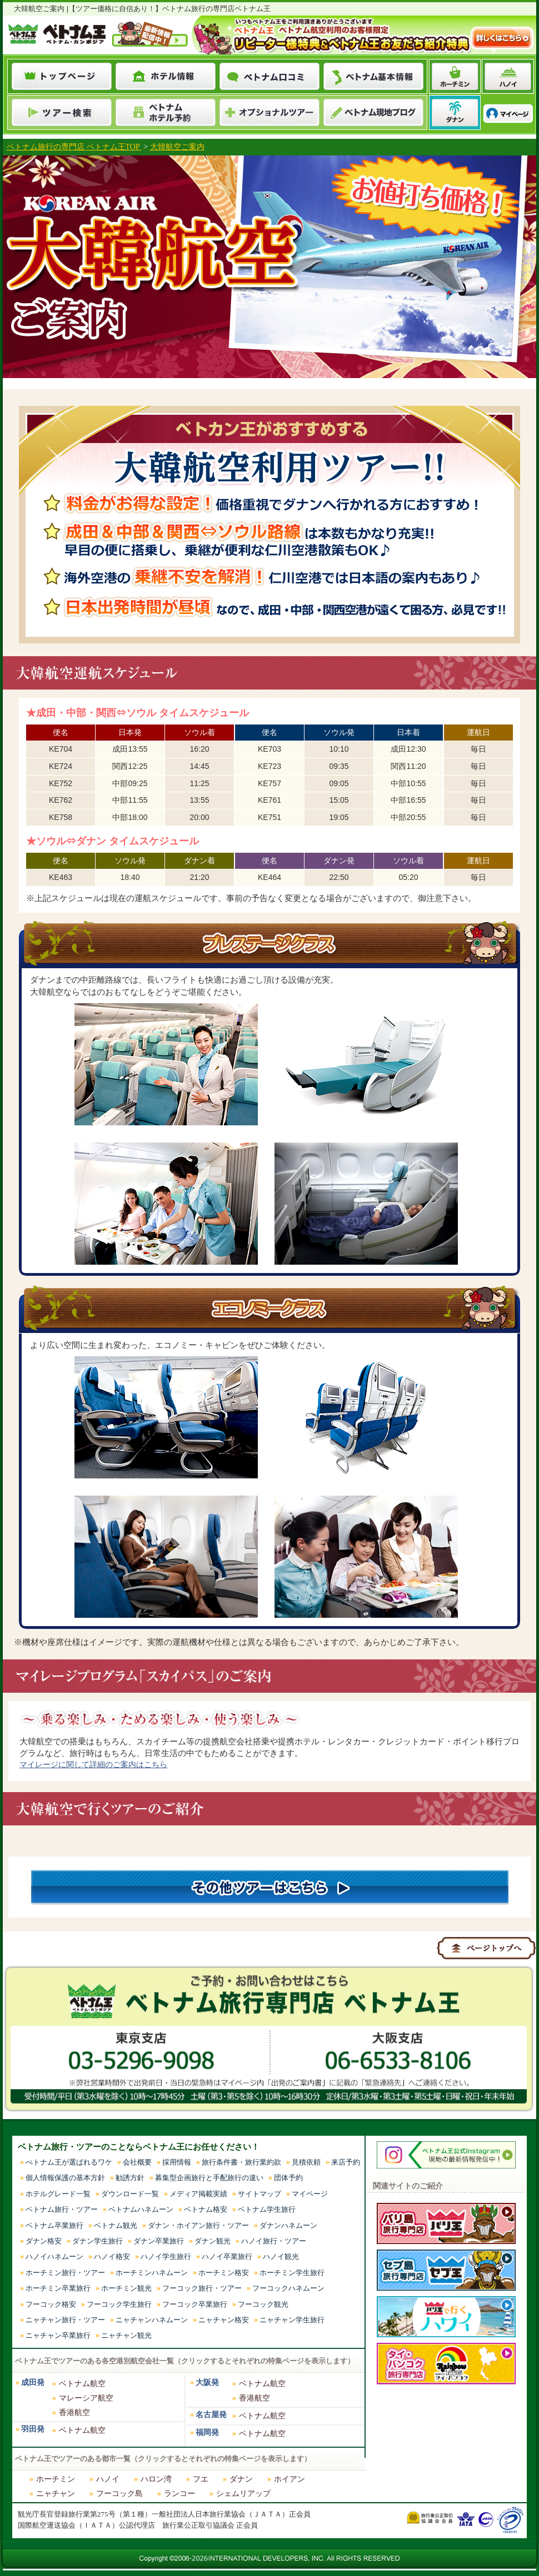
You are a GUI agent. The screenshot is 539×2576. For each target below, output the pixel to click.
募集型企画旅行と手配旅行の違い (209, 2178)
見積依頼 (306, 2162)
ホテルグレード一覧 (58, 2194)
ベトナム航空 (82, 2383)
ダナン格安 (44, 2241)
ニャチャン (55, 2493)
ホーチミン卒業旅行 (58, 2288)
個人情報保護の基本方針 (65, 2178)
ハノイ (107, 2479)
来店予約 (345, 2162)
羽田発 (32, 2429)
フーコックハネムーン (288, 2288)
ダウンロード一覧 (130, 2194)
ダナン (241, 2479)
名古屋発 (211, 2415)
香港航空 (74, 2412)
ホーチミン (55, 2479)
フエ (200, 2479)
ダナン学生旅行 (97, 2241)
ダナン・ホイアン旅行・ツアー (198, 2225)
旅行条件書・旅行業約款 (241, 2162)
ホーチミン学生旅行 (292, 2272)
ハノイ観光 (281, 2256)
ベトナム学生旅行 (267, 2209)
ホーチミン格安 (223, 2272)
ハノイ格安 (112, 2256)
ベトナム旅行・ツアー (62, 2209)
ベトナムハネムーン (140, 2209)
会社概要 (137, 2162)
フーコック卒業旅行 (194, 2304)
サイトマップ (259, 2194)
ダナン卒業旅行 (158, 2241)
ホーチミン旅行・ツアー (65, 2272)
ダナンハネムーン (288, 2225)
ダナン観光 (212, 2241)
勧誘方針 (130, 2178)
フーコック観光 (263, 2304)
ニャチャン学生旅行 (292, 2320)
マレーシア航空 (86, 2398)
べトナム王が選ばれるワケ (69, 2162)
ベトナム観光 (115, 2225)
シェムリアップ (243, 2493)
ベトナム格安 (205, 2209)
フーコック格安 (51, 2304)
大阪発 (207, 2382)
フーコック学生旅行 (119, 2304)
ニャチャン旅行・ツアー (65, 2320)
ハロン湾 (156, 2479)
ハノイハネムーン (54, 2256)
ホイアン (289, 2479)
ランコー (179, 2493)
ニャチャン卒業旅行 (58, 2335)
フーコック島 (119, 2493)
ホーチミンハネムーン (152, 2272)
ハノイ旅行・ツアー (273, 2241)
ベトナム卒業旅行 (54, 2225)
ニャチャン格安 (223, 2320)
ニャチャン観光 (126, 2335)
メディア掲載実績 (198, 2194)
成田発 (32, 2382)
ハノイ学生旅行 (166, 2256)
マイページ (310, 2194)
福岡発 (207, 2432)
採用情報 (176, 2162)
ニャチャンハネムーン (152, 2320)
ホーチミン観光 (126, 2288)
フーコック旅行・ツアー (202, 2288)
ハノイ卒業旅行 (227, 2256)
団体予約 (288, 2178)
